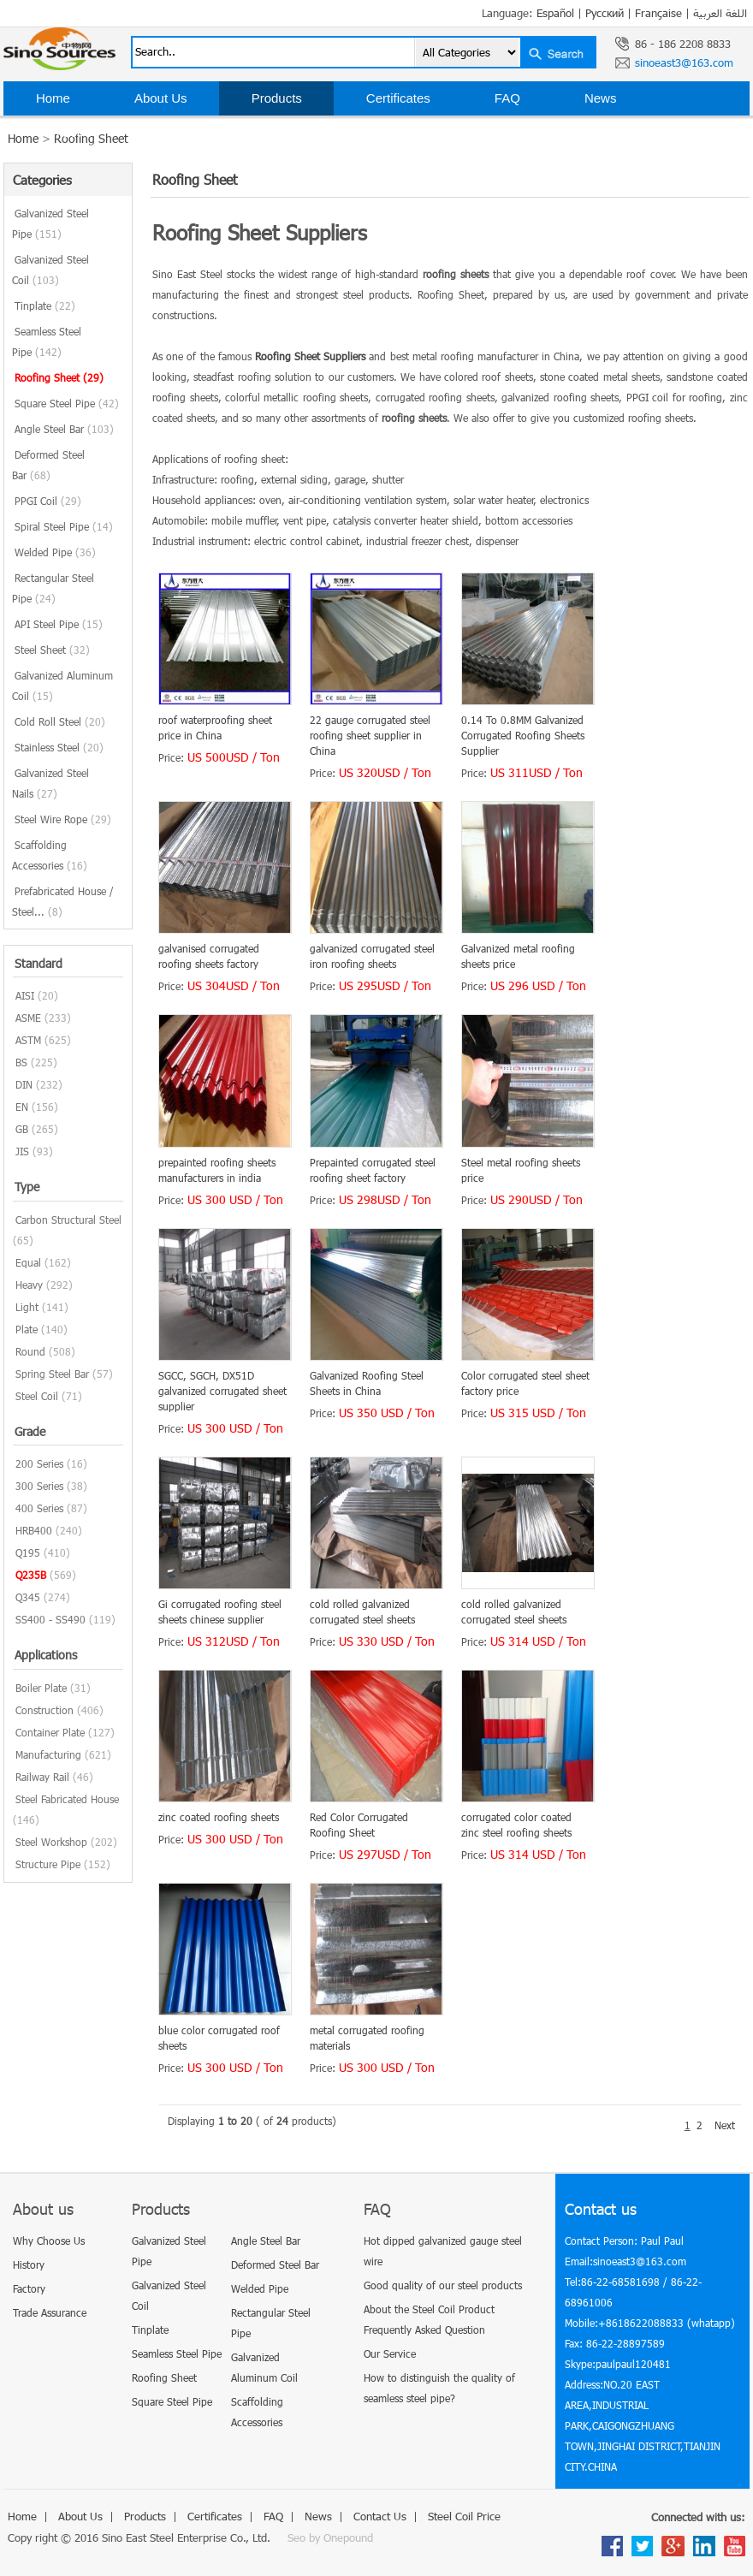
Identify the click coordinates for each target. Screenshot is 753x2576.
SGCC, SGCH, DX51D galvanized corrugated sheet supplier (222, 1390)
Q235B (30, 1575)
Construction (44, 1710)
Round (30, 1351)
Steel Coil (36, 1396)
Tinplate (45, 306)
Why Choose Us (49, 2241)
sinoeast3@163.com (684, 62)
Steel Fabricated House (67, 1799)
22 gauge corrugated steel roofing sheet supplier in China (370, 735)
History (28, 2264)
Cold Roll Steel (60, 721)
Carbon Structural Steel (68, 1220)
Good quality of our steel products (443, 2285)
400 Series (39, 1508)
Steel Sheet (52, 650)
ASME (28, 1018)
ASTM (28, 1040)
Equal (28, 1262)
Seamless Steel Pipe (177, 2353)
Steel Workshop (51, 1842)
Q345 (27, 1597)
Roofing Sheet (59, 377)
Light (27, 1307)
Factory (29, 2288)
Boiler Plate (41, 1688)
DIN (24, 1084)
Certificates (398, 98)
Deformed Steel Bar (275, 2264)
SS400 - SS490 (50, 1619)
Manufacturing (48, 1754)
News (600, 98)
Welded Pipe (55, 552)
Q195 (27, 1552)
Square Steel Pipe (67, 403)
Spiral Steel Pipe (64, 526)
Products (277, 98)
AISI (24, 995)
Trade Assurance (49, 2312)
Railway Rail (42, 1777)
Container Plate (50, 1732)
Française (658, 13)
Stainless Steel (59, 747)
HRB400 (33, 1530)
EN (21, 1107)
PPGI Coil (48, 501)
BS (21, 1062)
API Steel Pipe (59, 624)
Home (53, 98)
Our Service (390, 2353)
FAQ (507, 98)
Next (724, 2125)
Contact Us (67, 132)
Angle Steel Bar (64, 429)
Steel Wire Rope (63, 819)
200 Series (39, 1463)
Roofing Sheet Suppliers (310, 356)
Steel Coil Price (207, 132)
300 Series (39, 1486)
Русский (604, 13)
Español (555, 13)
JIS (22, 1151)
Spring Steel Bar (52, 1374)
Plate (26, 1329)
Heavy (29, 1285)
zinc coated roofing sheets (218, 1817)
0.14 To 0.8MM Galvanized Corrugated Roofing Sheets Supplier (522, 735)
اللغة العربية (720, 13)
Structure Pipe (47, 1864)
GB (21, 1129)
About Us (160, 98)
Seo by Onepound (330, 2537)
